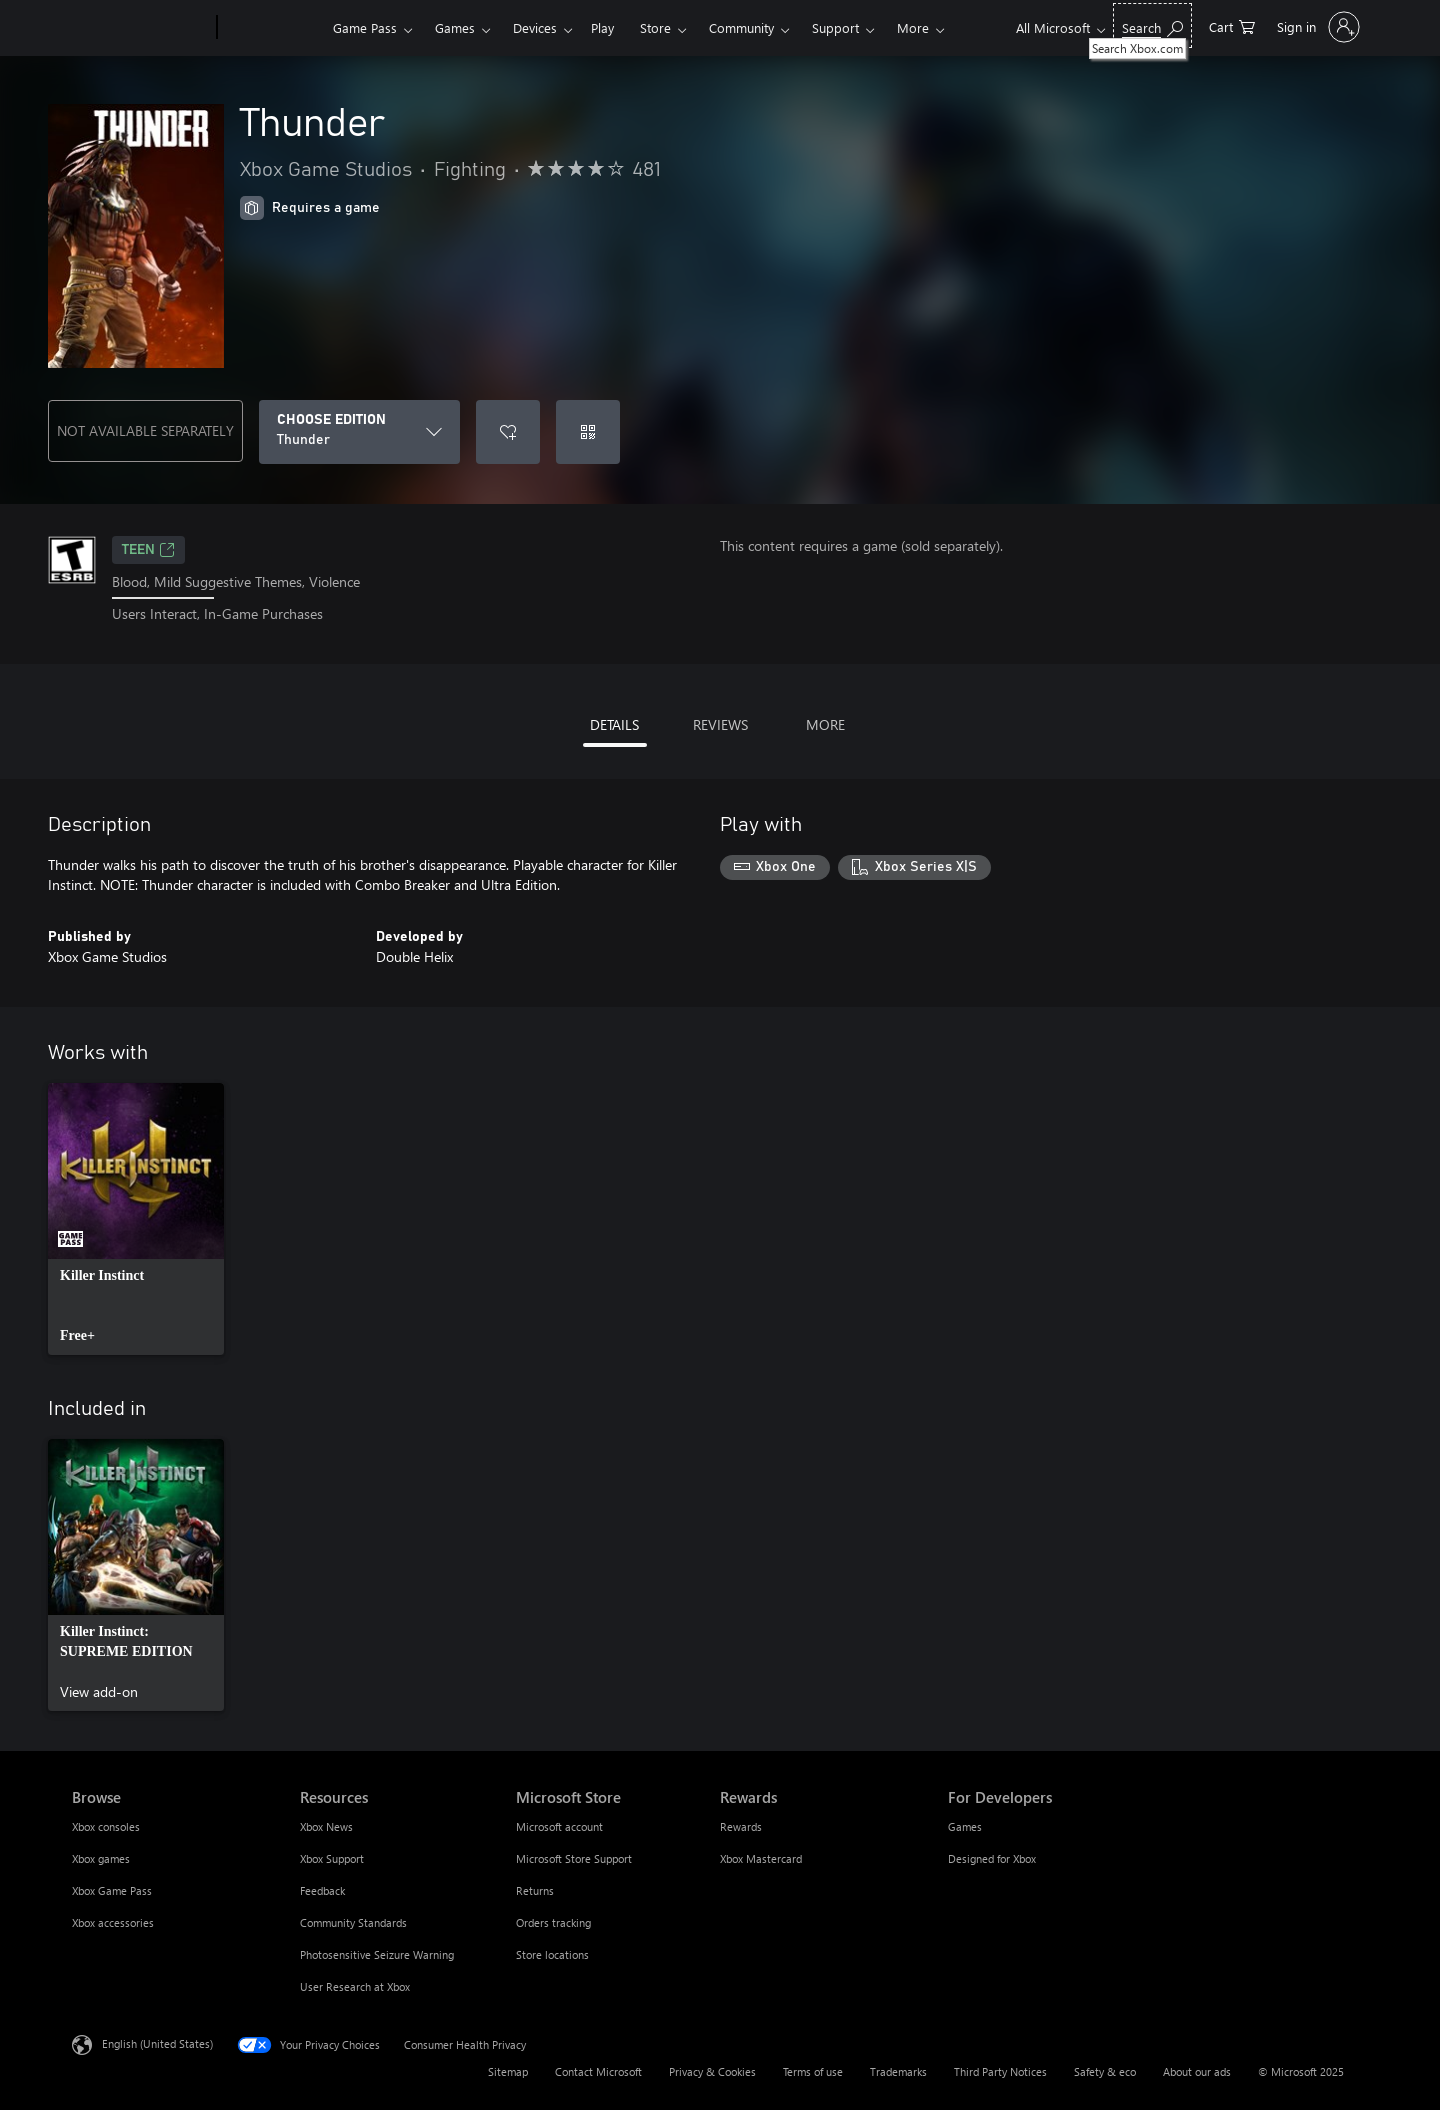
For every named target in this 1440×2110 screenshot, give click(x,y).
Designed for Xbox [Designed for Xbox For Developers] (992, 1858)
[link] (136, 1219)
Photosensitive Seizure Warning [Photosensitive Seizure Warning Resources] (377, 1954)
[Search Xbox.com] (1152, 25)
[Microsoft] (140, 28)
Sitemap (508, 2071)
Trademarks (898, 2071)
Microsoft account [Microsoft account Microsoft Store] (559, 1826)
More (913, 27)
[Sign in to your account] (1316, 27)
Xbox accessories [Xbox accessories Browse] (113, 1922)
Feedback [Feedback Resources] (322, 1890)
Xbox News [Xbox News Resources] (326, 1826)
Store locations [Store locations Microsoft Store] (552, 1954)
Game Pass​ (365, 27)
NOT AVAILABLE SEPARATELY (145, 430)
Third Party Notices (1000, 2071)
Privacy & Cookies (712, 2071)
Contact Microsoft (598, 2071)
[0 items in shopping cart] (1232, 25)
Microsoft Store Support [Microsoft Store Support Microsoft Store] (574, 1858)
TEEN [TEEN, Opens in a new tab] (148, 550)
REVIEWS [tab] (720, 724)
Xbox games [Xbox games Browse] (101, 1858)
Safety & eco (1105, 2071)
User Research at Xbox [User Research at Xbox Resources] (355, 1986)
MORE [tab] (825, 724)
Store (655, 27)
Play (602, 27)
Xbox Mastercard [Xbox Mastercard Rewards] (761, 1858)
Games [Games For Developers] (965, 1826)
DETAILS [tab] (614, 724)
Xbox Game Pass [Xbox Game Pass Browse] (112, 1890)
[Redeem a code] (588, 432)
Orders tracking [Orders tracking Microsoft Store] (553, 1922)
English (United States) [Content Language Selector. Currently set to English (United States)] (157, 2042)
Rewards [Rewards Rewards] (741, 1826)
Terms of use (813, 2071)
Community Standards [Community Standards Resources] (353, 1922)
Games (455, 27)
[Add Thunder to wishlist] (508, 432)
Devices (535, 27)
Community (741, 27)
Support (835, 27)
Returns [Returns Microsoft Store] (535, 1890)
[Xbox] (272, 28)
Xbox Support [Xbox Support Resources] (332, 1858)
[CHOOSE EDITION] (359, 432)
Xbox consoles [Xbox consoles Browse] (106, 1826)
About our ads (1197, 2071)
